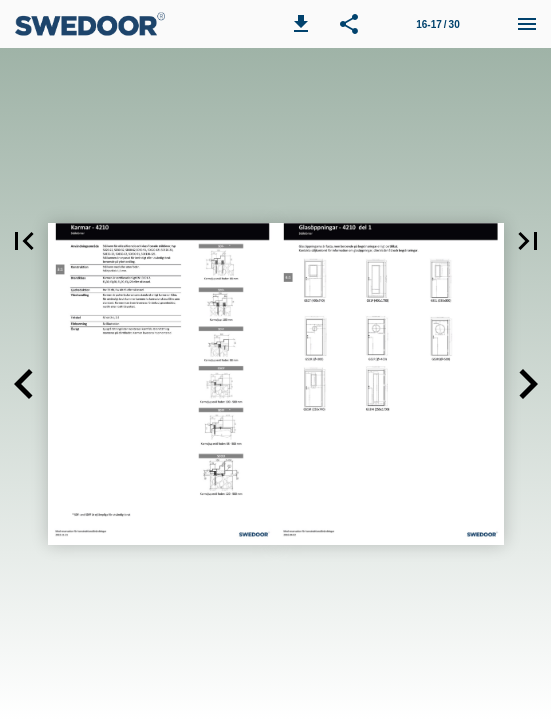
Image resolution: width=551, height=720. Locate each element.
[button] (301, 24)
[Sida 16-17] (438, 24)
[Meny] (527, 24)
